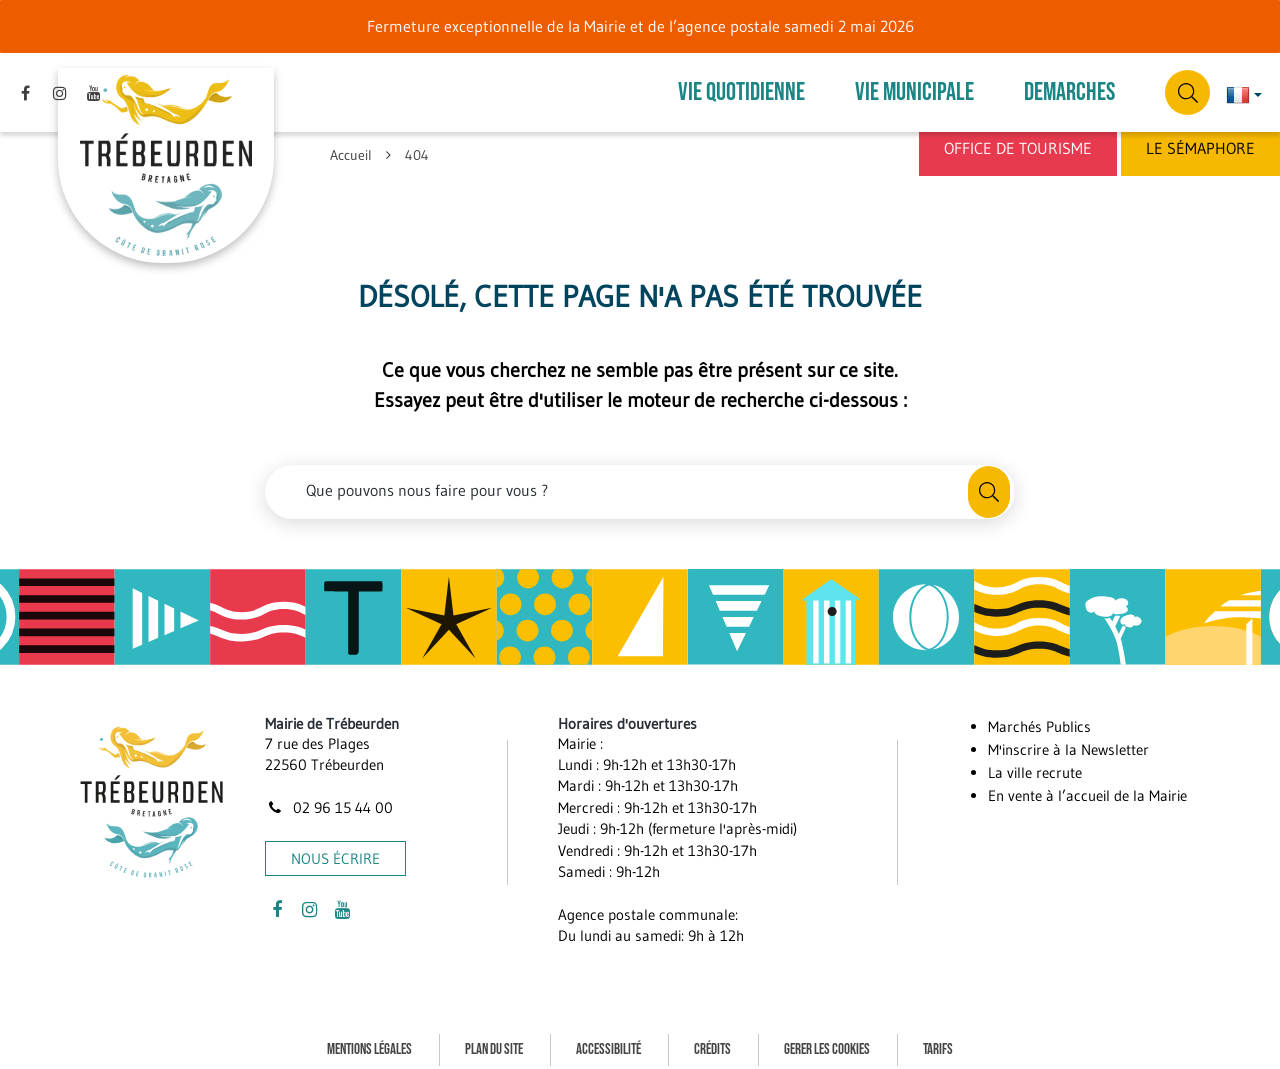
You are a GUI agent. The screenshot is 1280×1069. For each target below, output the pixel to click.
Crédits (712, 1037)
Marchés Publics (1039, 715)
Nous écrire (335, 846)
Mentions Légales (369, 1037)
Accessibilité (608, 1037)
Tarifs (938, 1037)
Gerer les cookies (827, 1037)
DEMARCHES (1069, 86)
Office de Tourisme (1018, 148)
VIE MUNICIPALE (914, 86)
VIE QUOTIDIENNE (741, 86)
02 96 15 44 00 (329, 796)
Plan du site (494, 1037)
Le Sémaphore (1200, 148)
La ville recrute (1035, 761)
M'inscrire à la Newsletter (1068, 738)
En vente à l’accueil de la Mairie (1087, 784)
